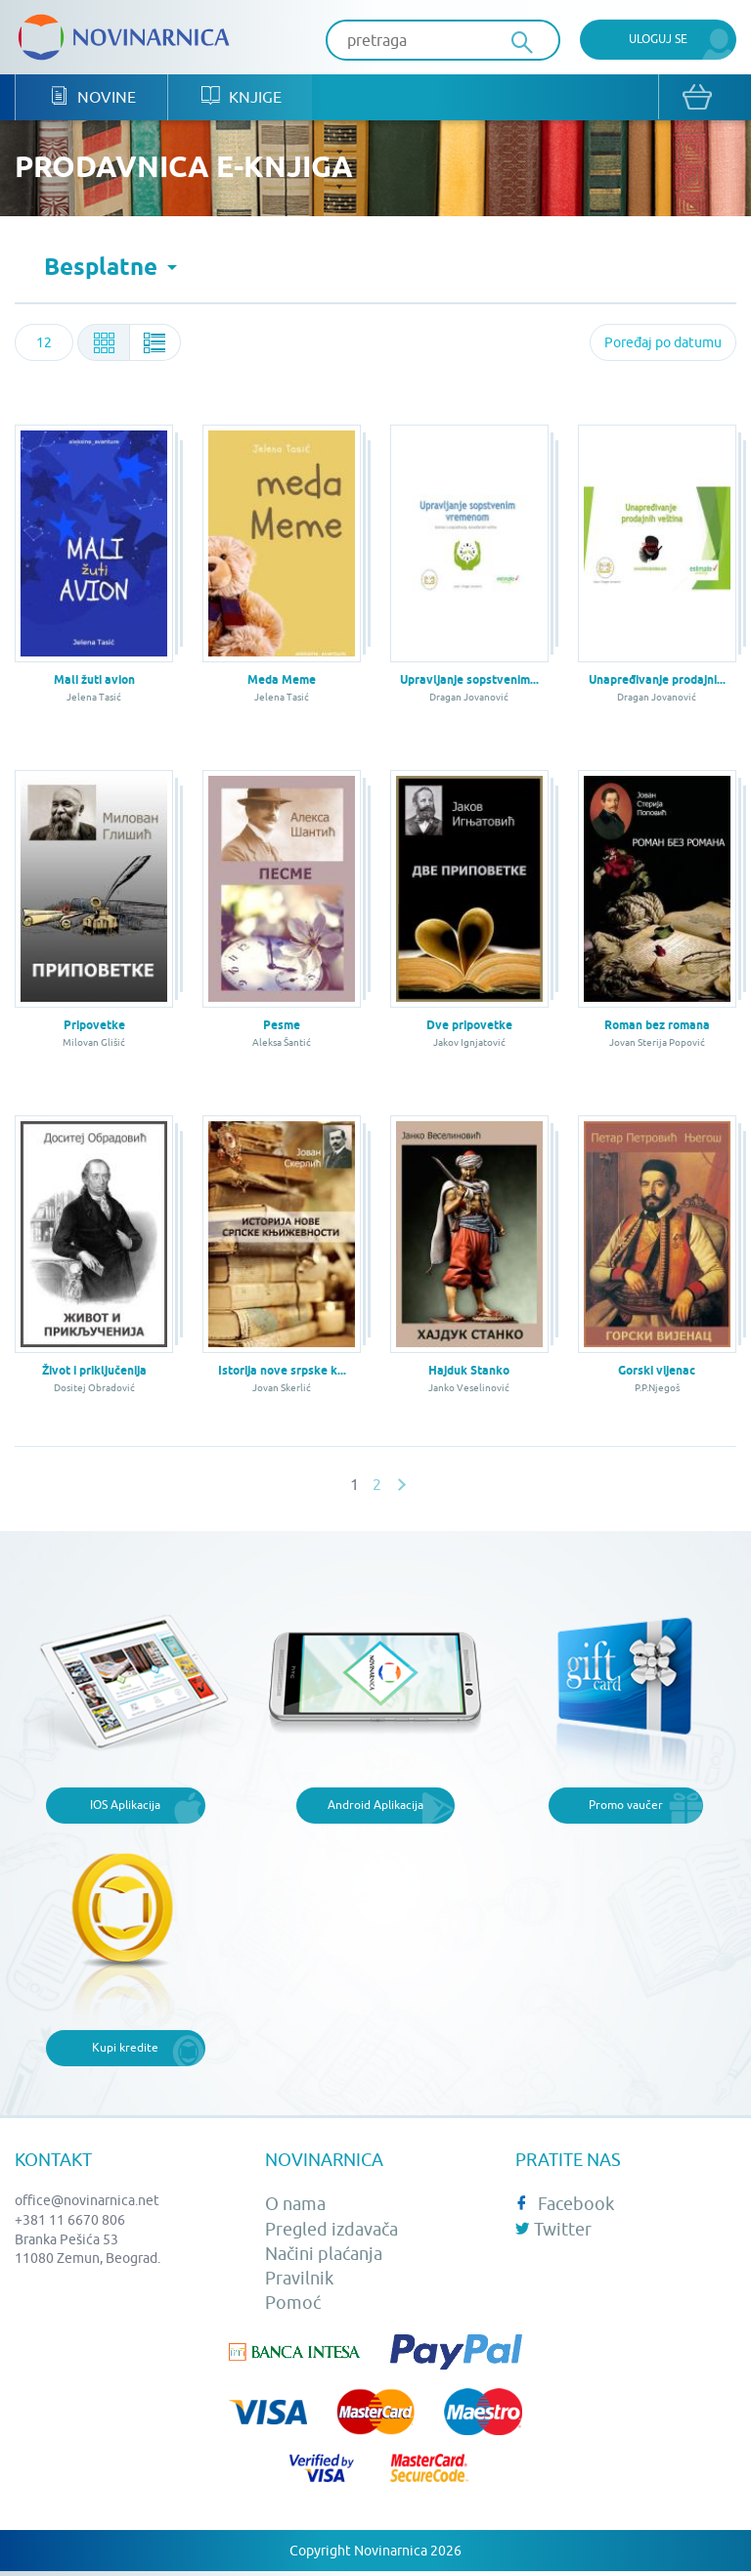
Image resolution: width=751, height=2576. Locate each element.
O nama (295, 2205)
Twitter (553, 2230)
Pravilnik (299, 2279)
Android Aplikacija (375, 1805)
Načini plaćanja (323, 2254)
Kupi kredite (125, 2049)
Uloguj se (658, 38)
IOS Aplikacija (125, 1805)
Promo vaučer (626, 1805)
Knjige (238, 98)
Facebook (564, 2205)
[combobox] (44, 344)
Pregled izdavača (331, 2230)
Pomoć (293, 2304)
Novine (91, 98)
